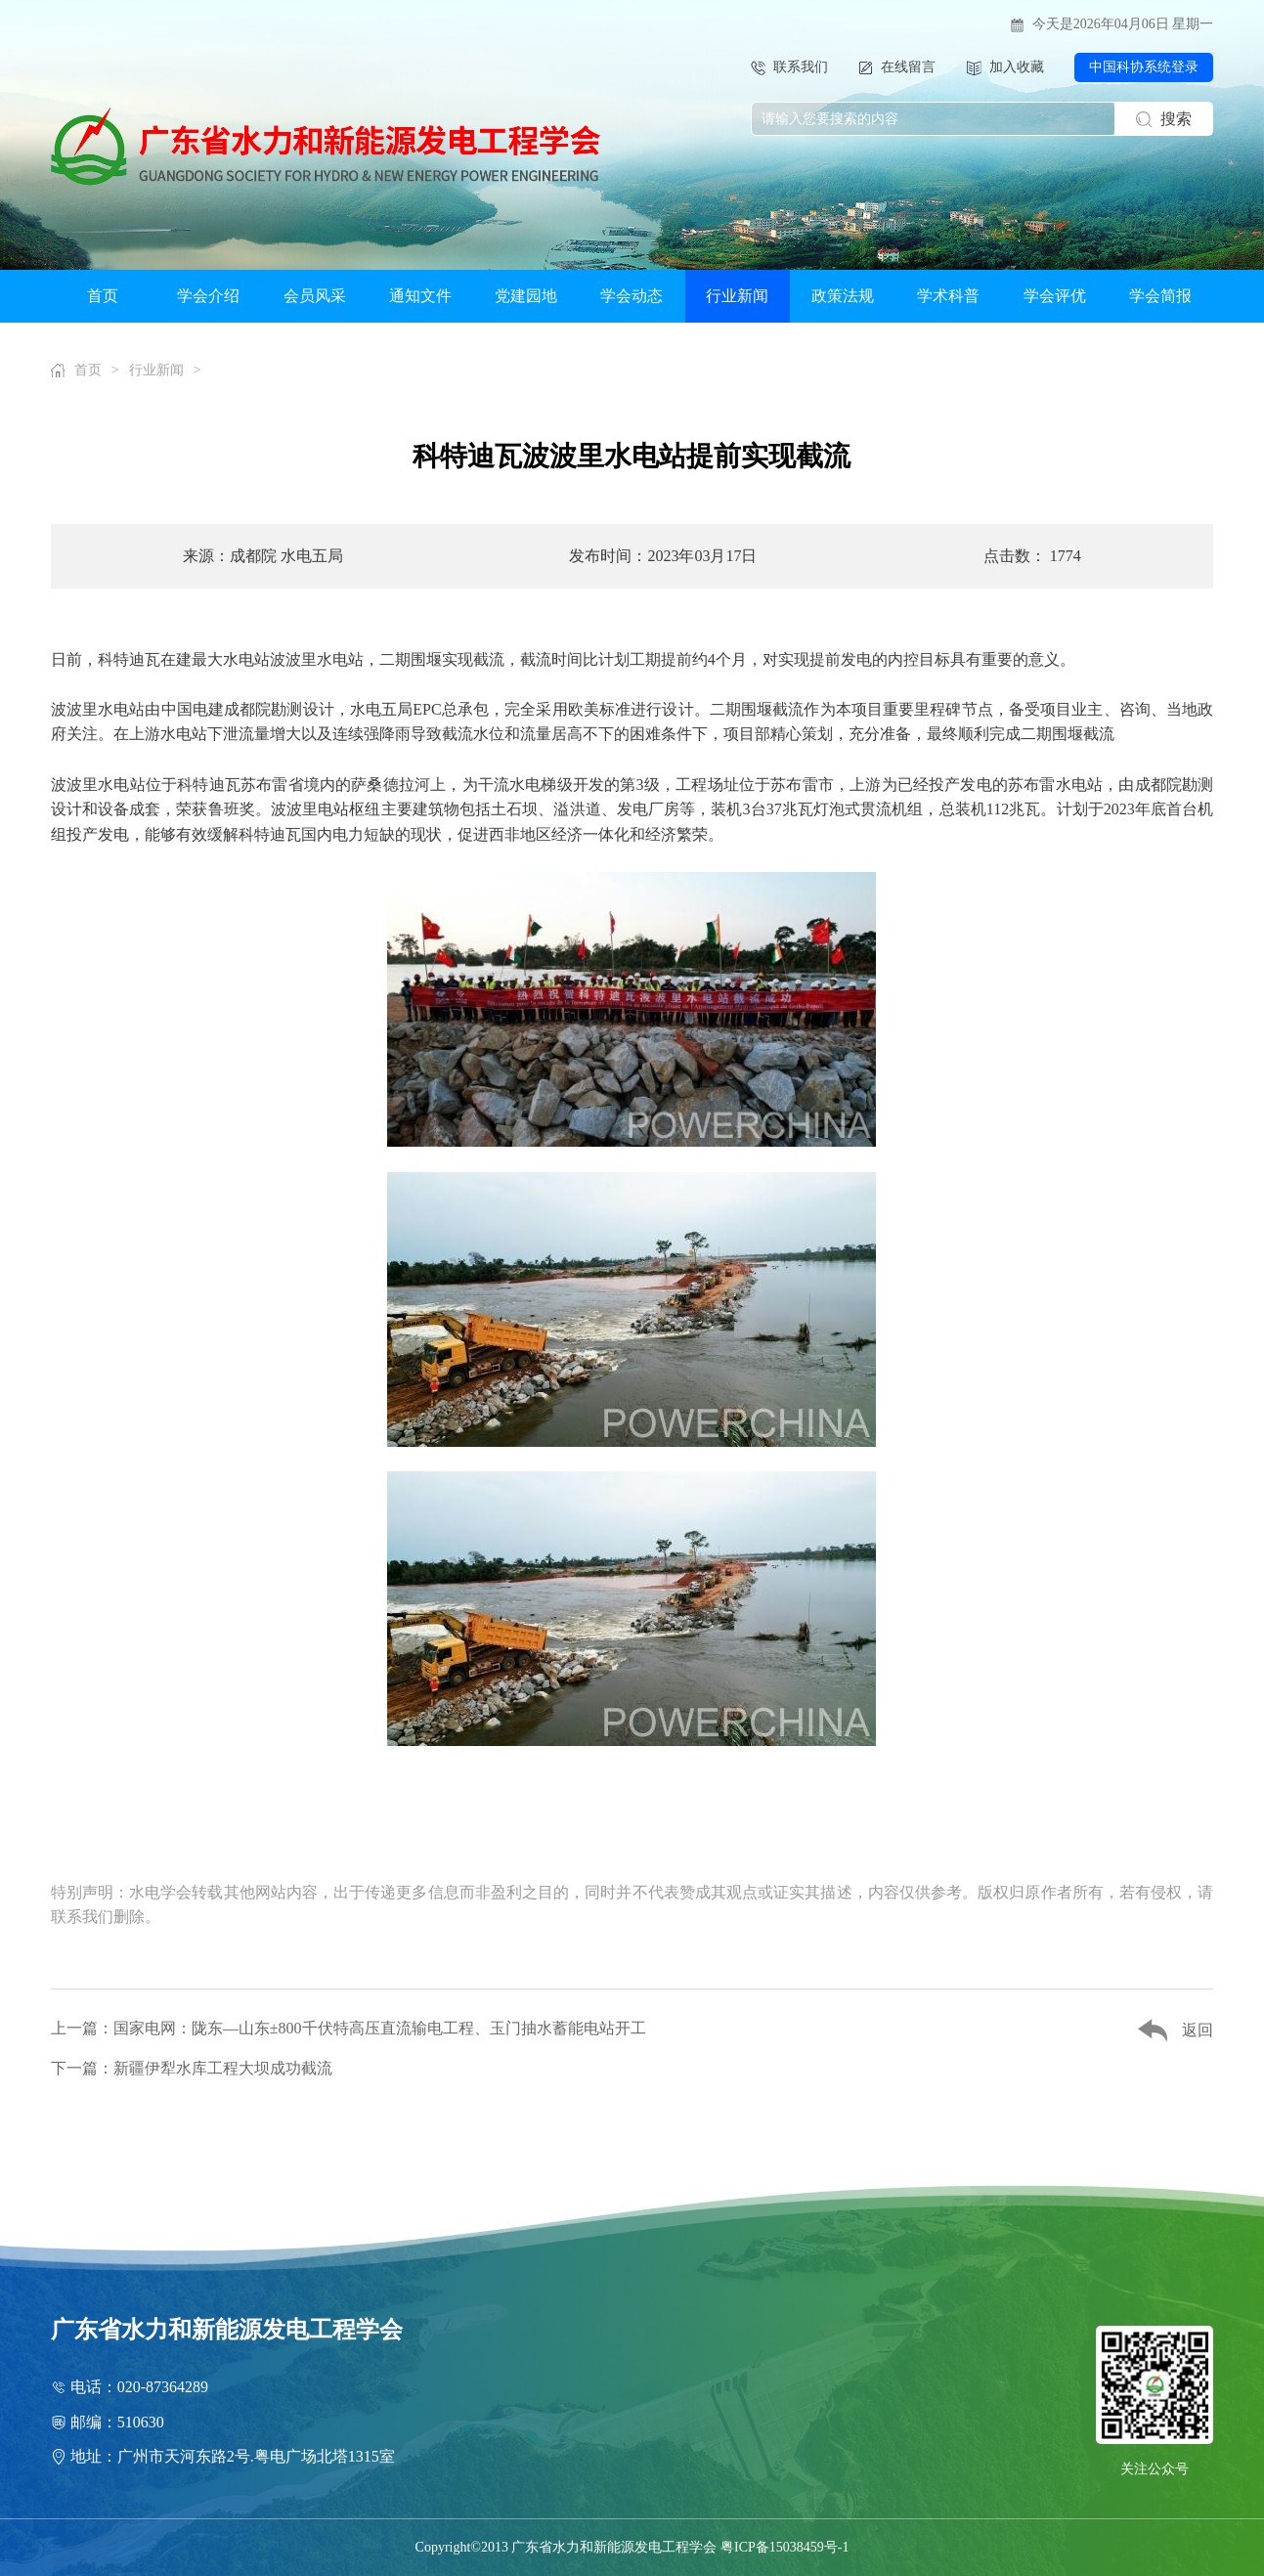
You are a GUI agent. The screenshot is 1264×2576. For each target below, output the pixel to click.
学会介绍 (208, 295)
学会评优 (1055, 295)
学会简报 (1160, 295)
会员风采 (314, 295)
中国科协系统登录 (1144, 67)
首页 (102, 295)
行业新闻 (737, 295)
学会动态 (631, 295)
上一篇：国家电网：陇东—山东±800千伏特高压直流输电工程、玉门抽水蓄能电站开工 (348, 2028)
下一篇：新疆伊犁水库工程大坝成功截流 (191, 2068)
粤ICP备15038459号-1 (784, 2547)
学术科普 (948, 295)
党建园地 (526, 295)
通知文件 (420, 295)
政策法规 (842, 295)
